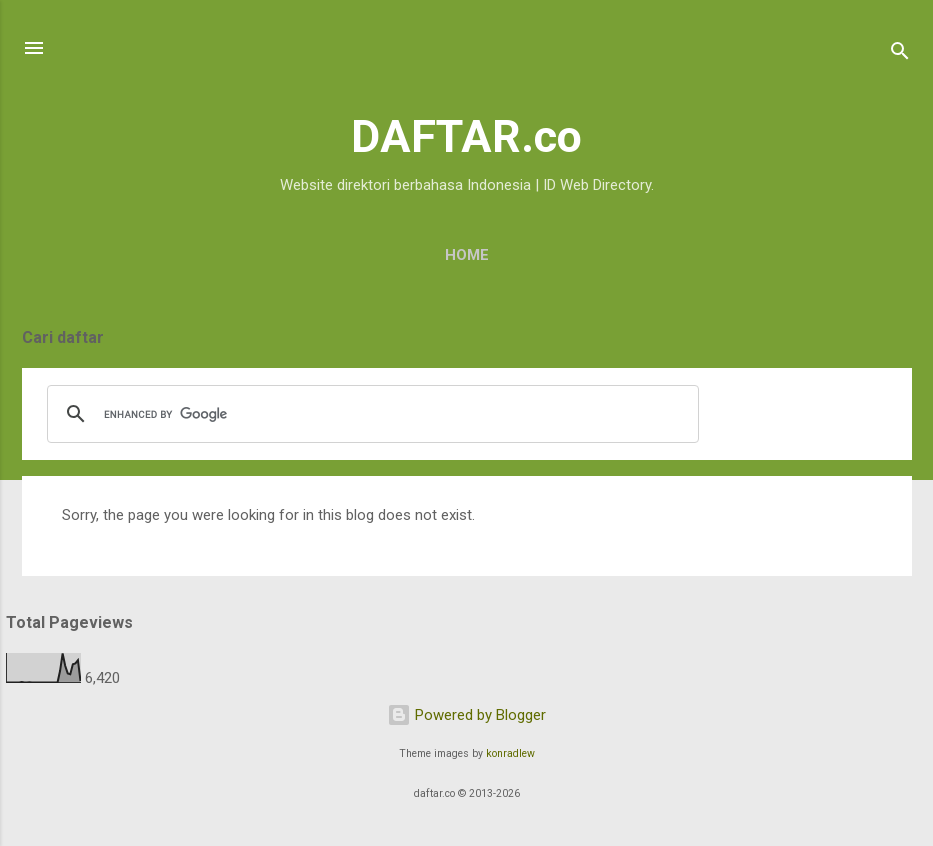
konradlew (510, 753)
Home (467, 255)
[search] (370, 414)
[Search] (900, 54)
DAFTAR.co (466, 136)
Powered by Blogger (466, 715)
